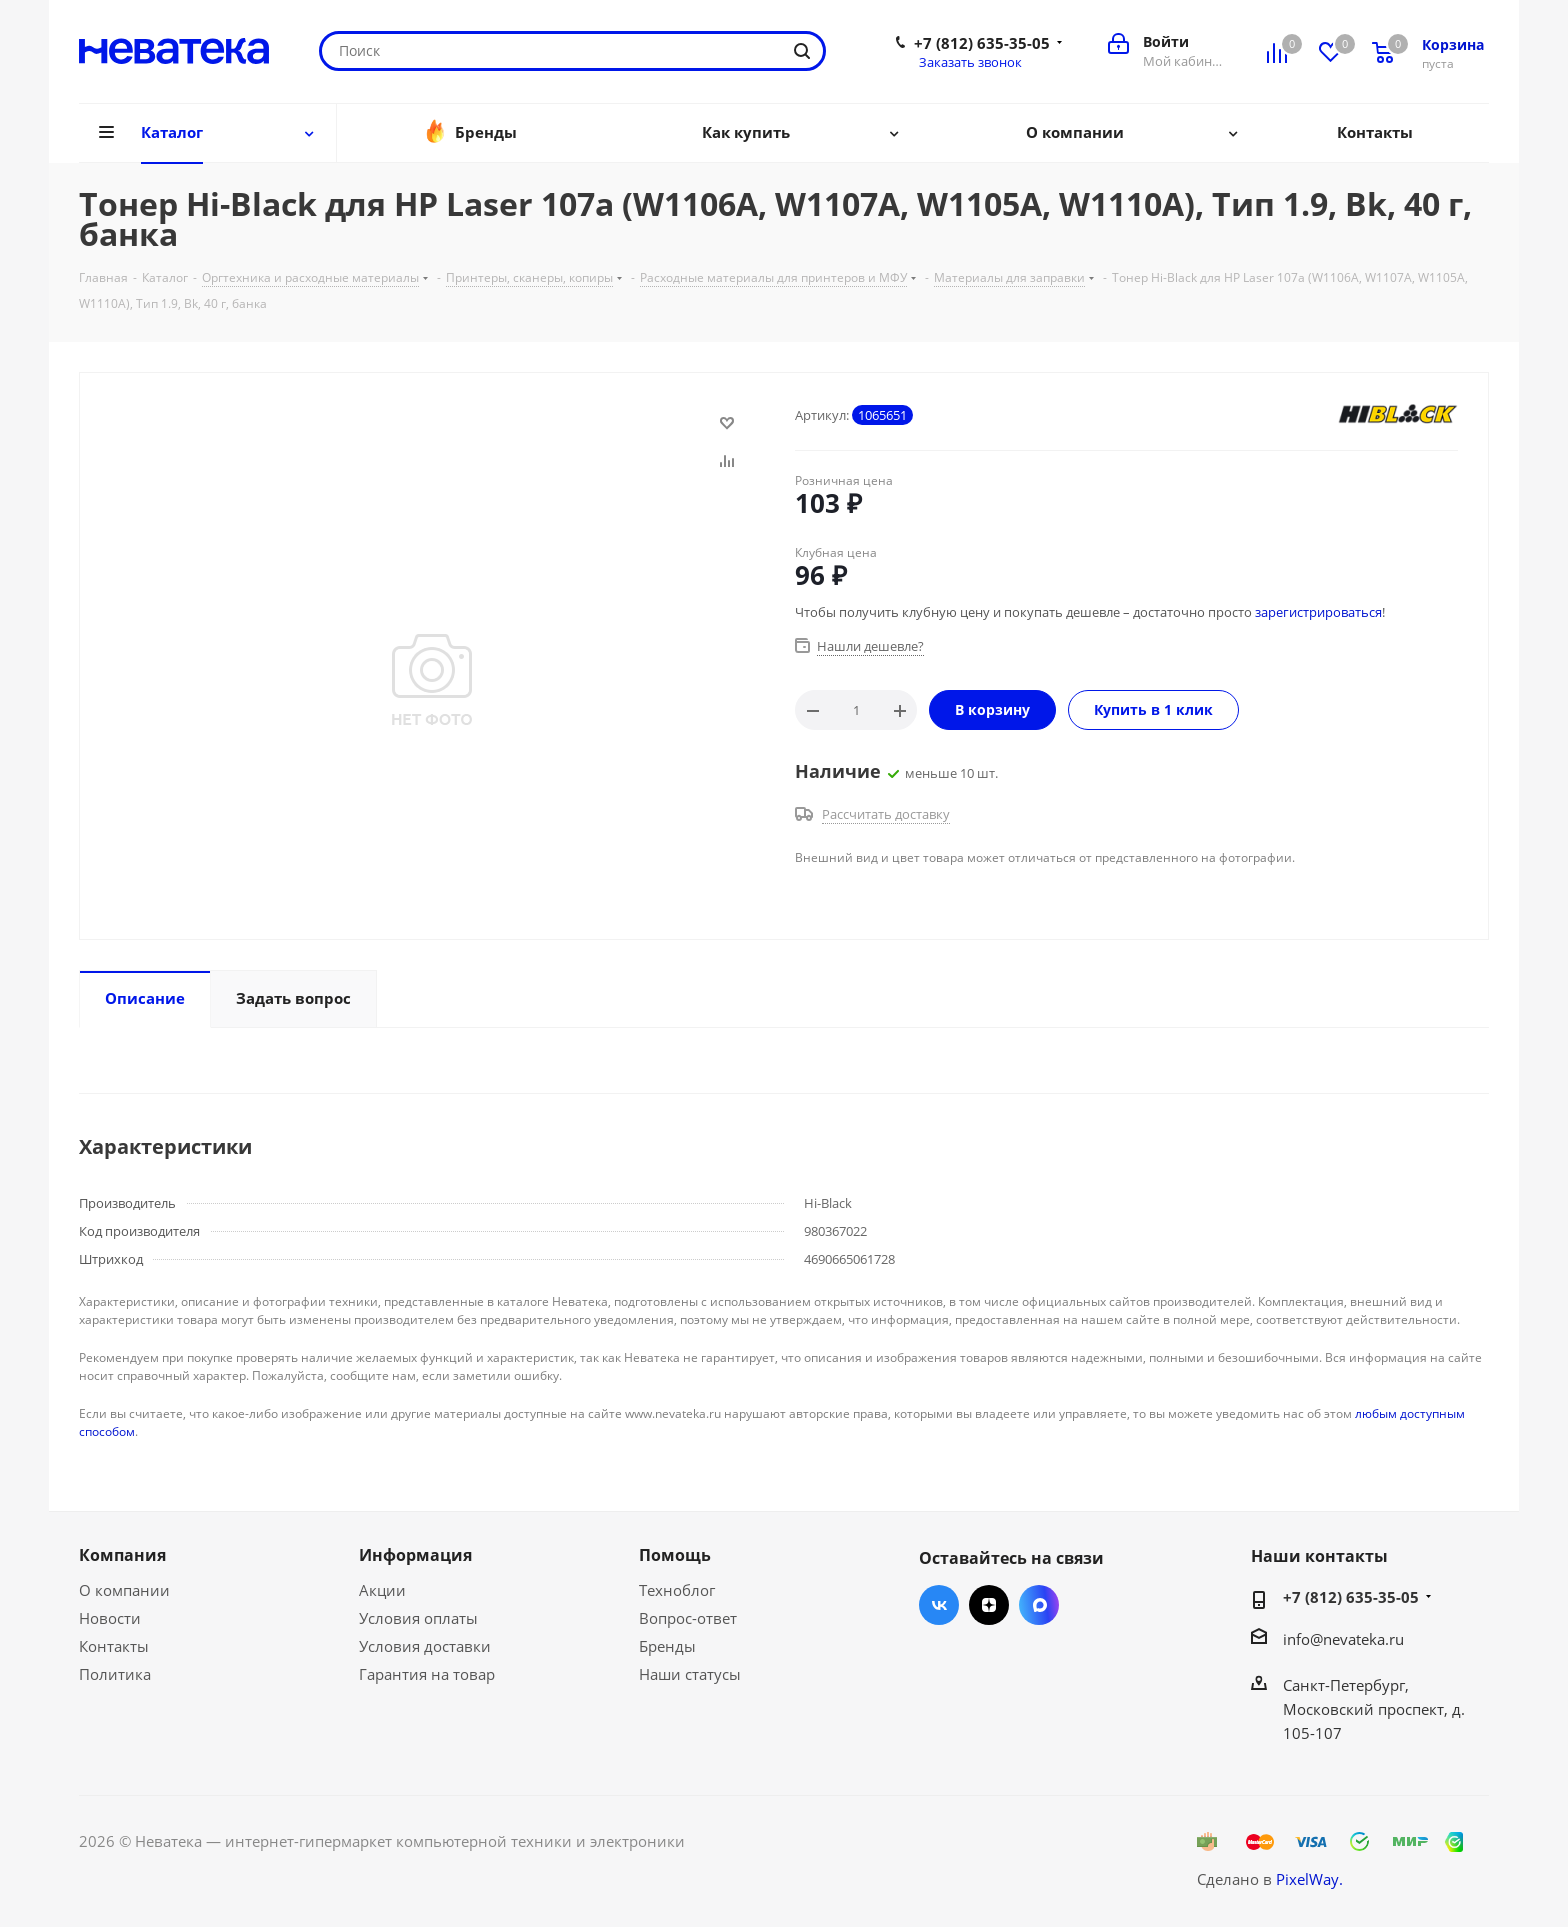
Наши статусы (690, 1674)
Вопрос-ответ (688, 1618)
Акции (382, 1590)
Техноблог (677, 1590)
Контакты (114, 1646)
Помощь (675, 1555)
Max (1039, 1605)
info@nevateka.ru (1343, 1639)
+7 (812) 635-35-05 (982, 43)
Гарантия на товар (427, 1674)
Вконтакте (939, 1605)
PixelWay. (1309, 1879)
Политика (115, 1674)
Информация (415, 1555)
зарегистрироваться (1318, 612)
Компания (122, 1555)
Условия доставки (425, 1646)
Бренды (667, 1646)
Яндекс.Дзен (989, 1605)
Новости (110, 1618)
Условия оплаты (418, 1618)
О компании (124, 1590)
